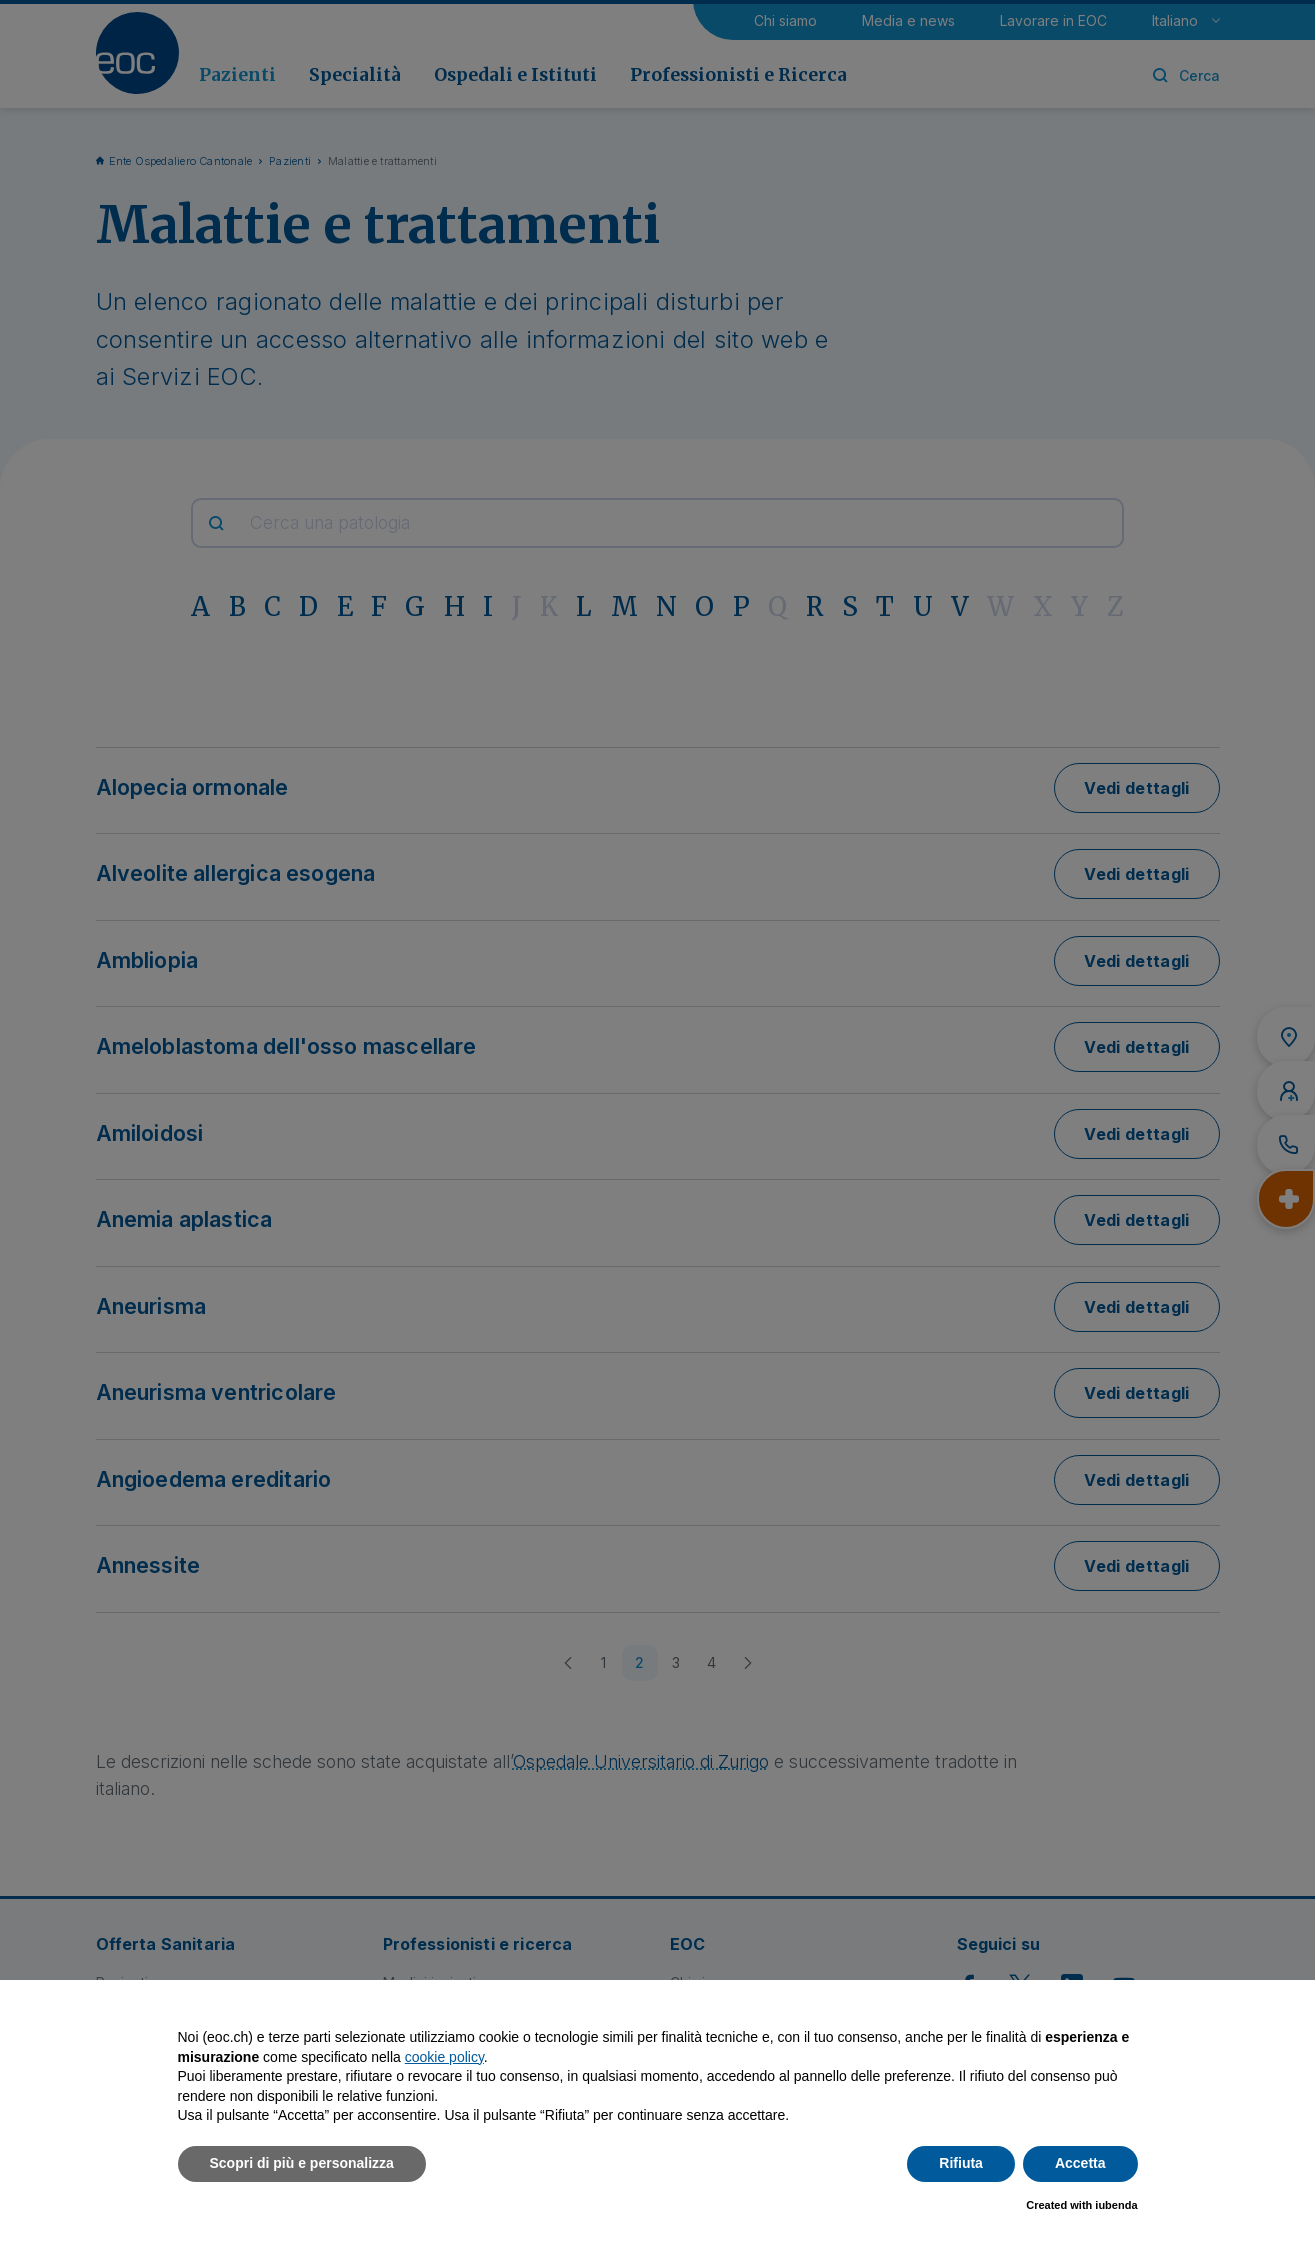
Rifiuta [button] (961, 2163)
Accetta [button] (1080, 2163)
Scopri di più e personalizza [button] (302, 2163)
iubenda (1116, 2205)
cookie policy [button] (444, 2057)
